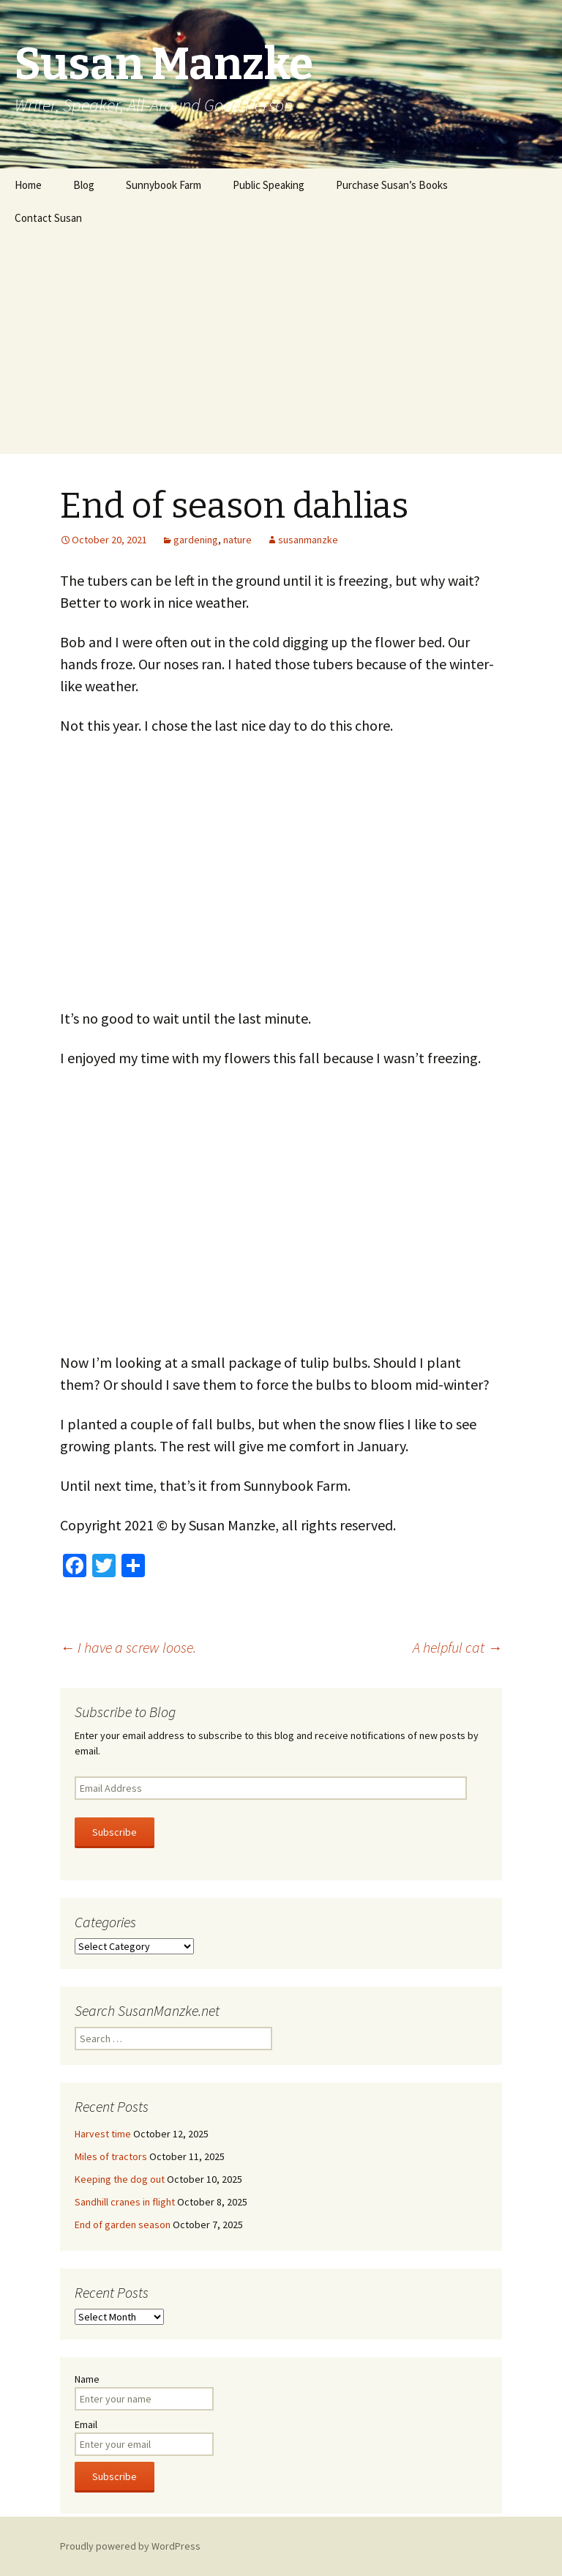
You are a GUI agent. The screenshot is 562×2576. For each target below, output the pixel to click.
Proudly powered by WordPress (130, 2546)
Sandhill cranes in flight (125, 2201)
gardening (195, 539)
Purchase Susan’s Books (392, 185)
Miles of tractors (111, 2156)
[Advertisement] (281, 344)
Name (87, 2379)
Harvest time (103, 2133)
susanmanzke (308, 539)
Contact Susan (48, 218)
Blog (83, 185)
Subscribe (114, 1832)
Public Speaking (268, 185)
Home (28, 185)
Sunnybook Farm (163, 185)
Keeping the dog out (120, 2179)
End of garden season (123, 2224)
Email (86, 2424)
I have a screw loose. (128, 1647)
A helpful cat (457, 1647)
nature (237, 539)
